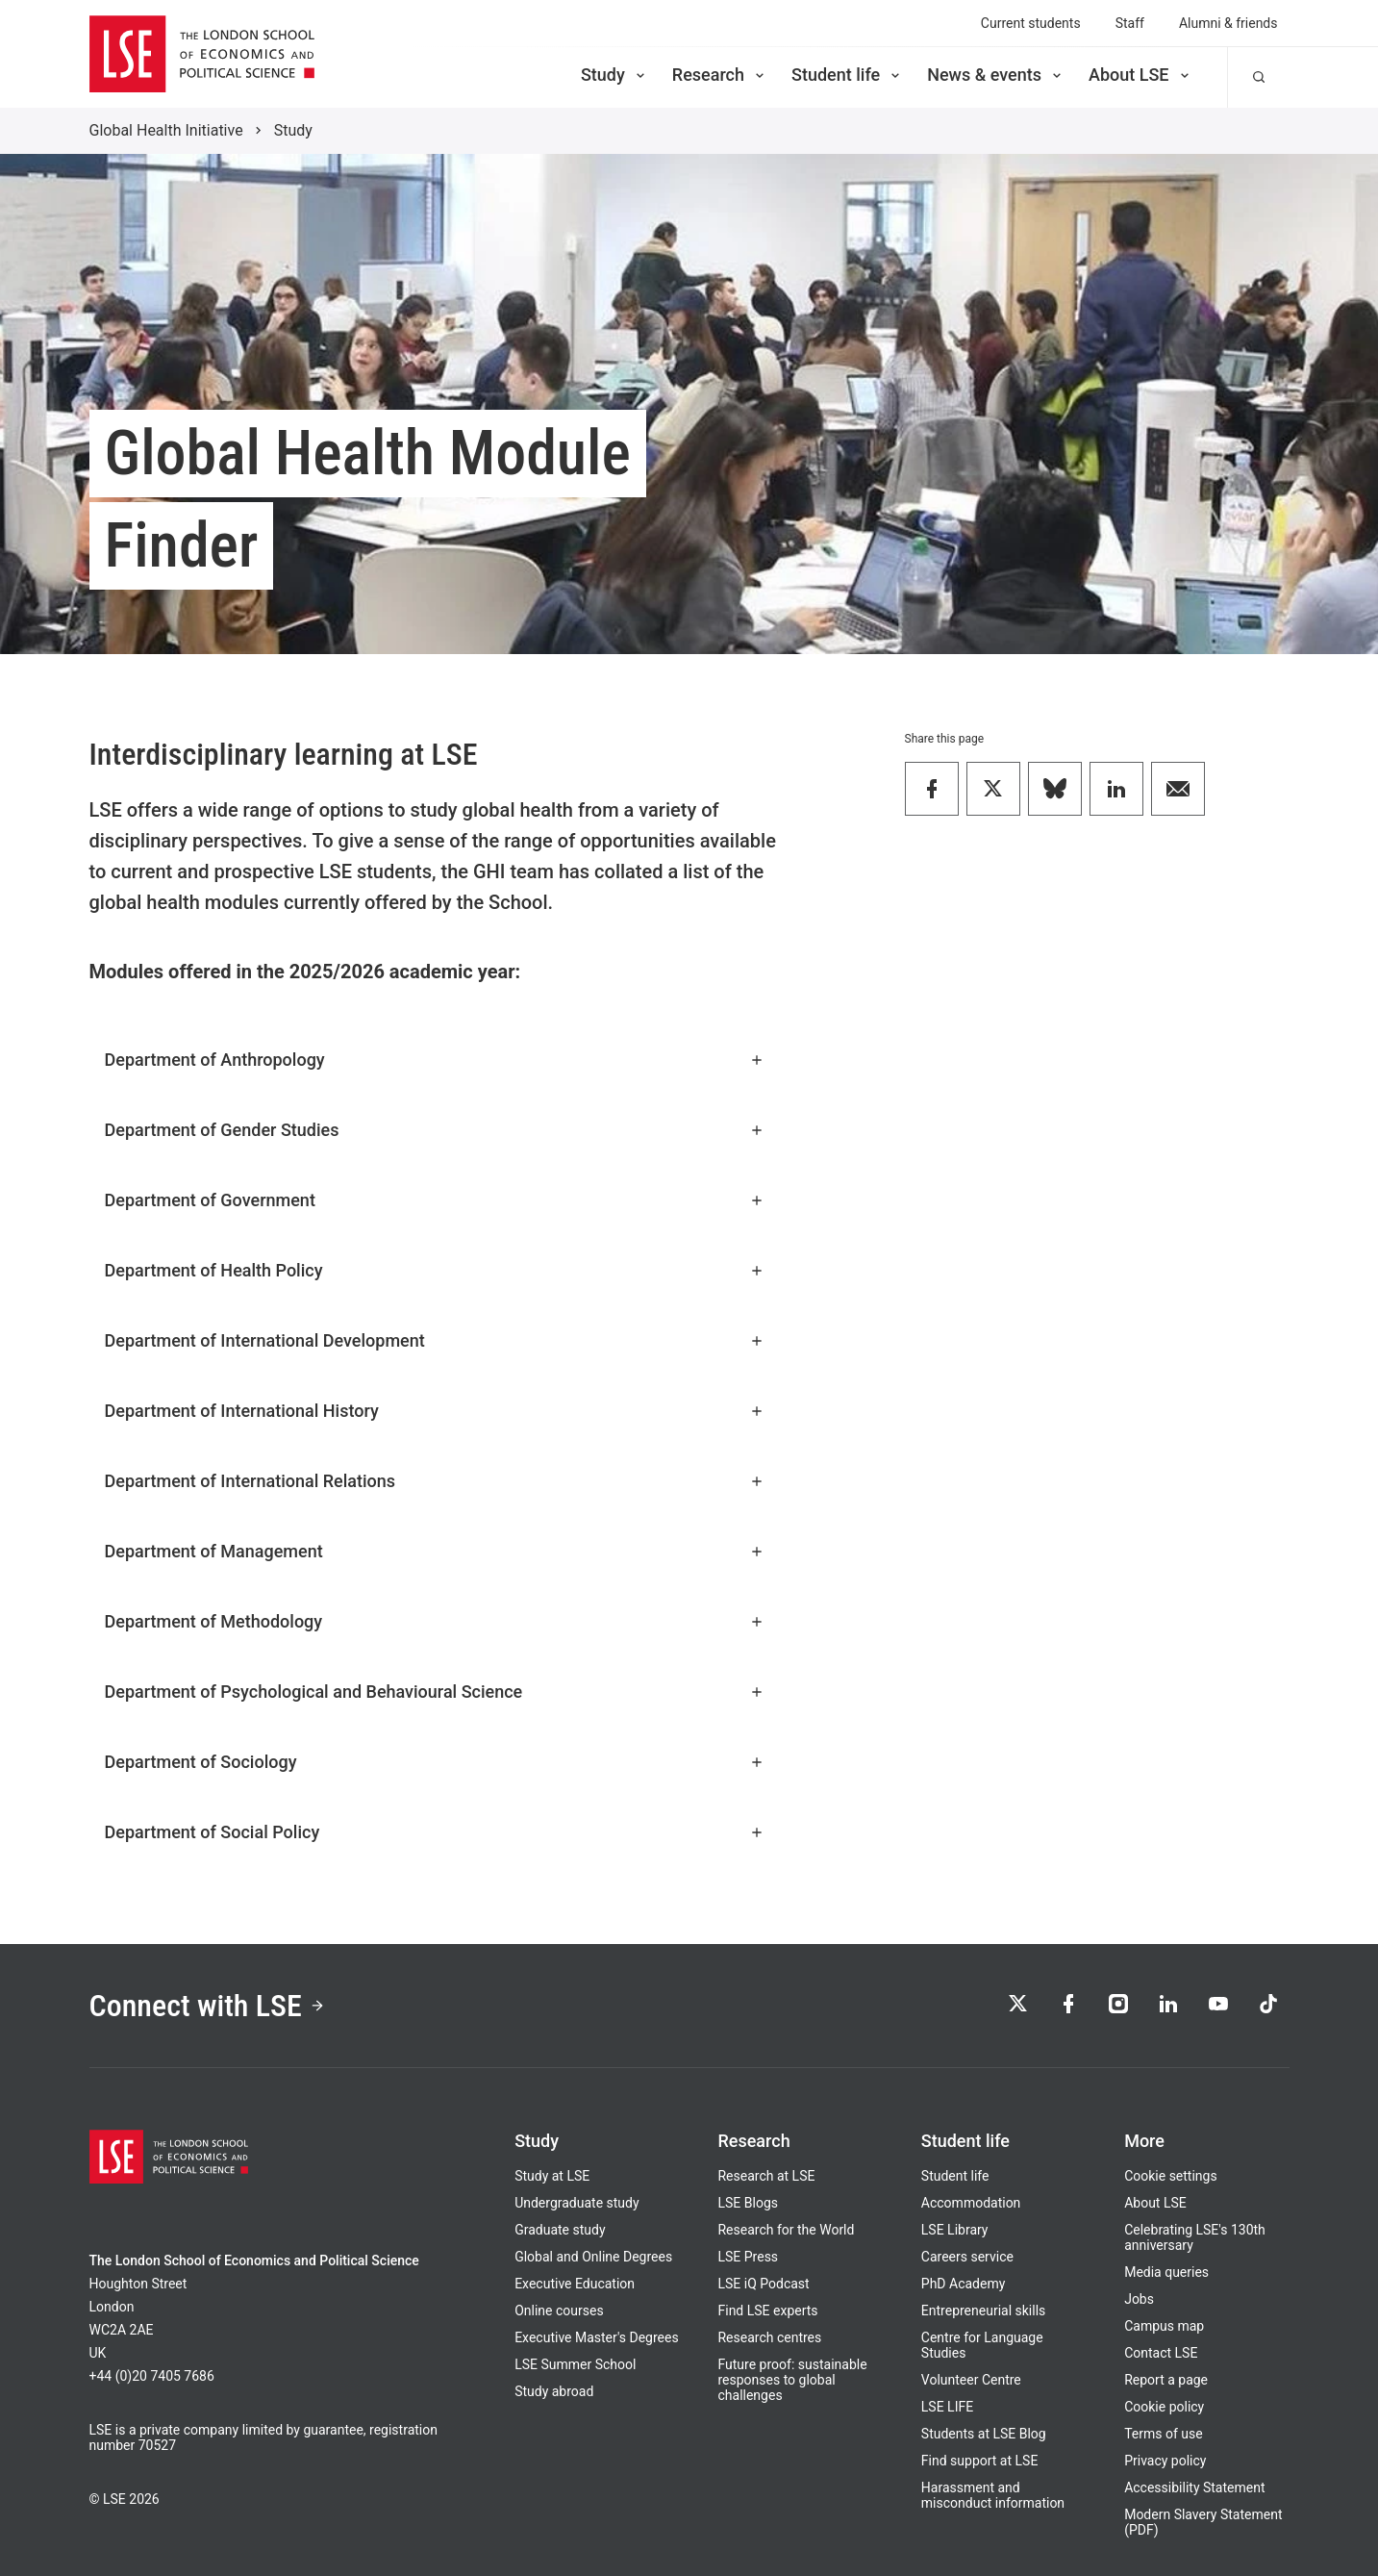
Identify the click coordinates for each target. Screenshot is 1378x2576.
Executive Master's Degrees (596, 2337)
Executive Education (574, 2283)
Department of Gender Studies (434, 1130)
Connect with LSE (207, 2005)
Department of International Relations (434, 1481)
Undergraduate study (576, 2202)
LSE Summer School (575, 2364)
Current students (1031, 23)
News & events (996, 74)
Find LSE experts (767, 2310)
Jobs (1139, 2299)
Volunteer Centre (971, 2379)
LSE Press (747, 2256)
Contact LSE (1160, 2353)
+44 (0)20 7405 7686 (151, 2376)
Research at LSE (765, 2176)
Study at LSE (551, 2176)
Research (719, 74)
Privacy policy (1165, 2460)
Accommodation (971, 2202)
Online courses (558, 2310)
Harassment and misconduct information (993, 2495)
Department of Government (434, 1200)
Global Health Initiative (166, 130)
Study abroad (553, 2391)
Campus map (1164, 2326)
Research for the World (785, 2229)
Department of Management (434, 1551)
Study (614, 74)
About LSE (1140, 74)
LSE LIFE (947, 2406)
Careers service (967, 2256)
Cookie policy (1164, 2406)
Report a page (1166, 2379)
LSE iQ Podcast (763, 2283)
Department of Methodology (434, 1621)
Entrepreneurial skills (983, 2310)
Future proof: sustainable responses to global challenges (791, 2380)
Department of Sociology (434, 1762)
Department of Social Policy (434, 1832)
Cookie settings (1170, 2176)
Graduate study (559, 2229)
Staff (1129, 23)
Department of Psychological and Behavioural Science (434, 1691)
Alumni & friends (1228, 23)
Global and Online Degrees (593, 2256)
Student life (847, 74)
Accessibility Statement (1194, 2487)
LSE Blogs (747, 2202)
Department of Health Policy (434, 1270)
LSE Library (955, 2229)
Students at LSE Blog (983, 2433)
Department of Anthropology (434, 1059)
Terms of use (1163, 2433)
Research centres (769, 2337)
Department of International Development (434, 1340)
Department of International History (434, 1411)
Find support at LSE (980, 2460)
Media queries (1166, 2272)
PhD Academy (963, 2283)
